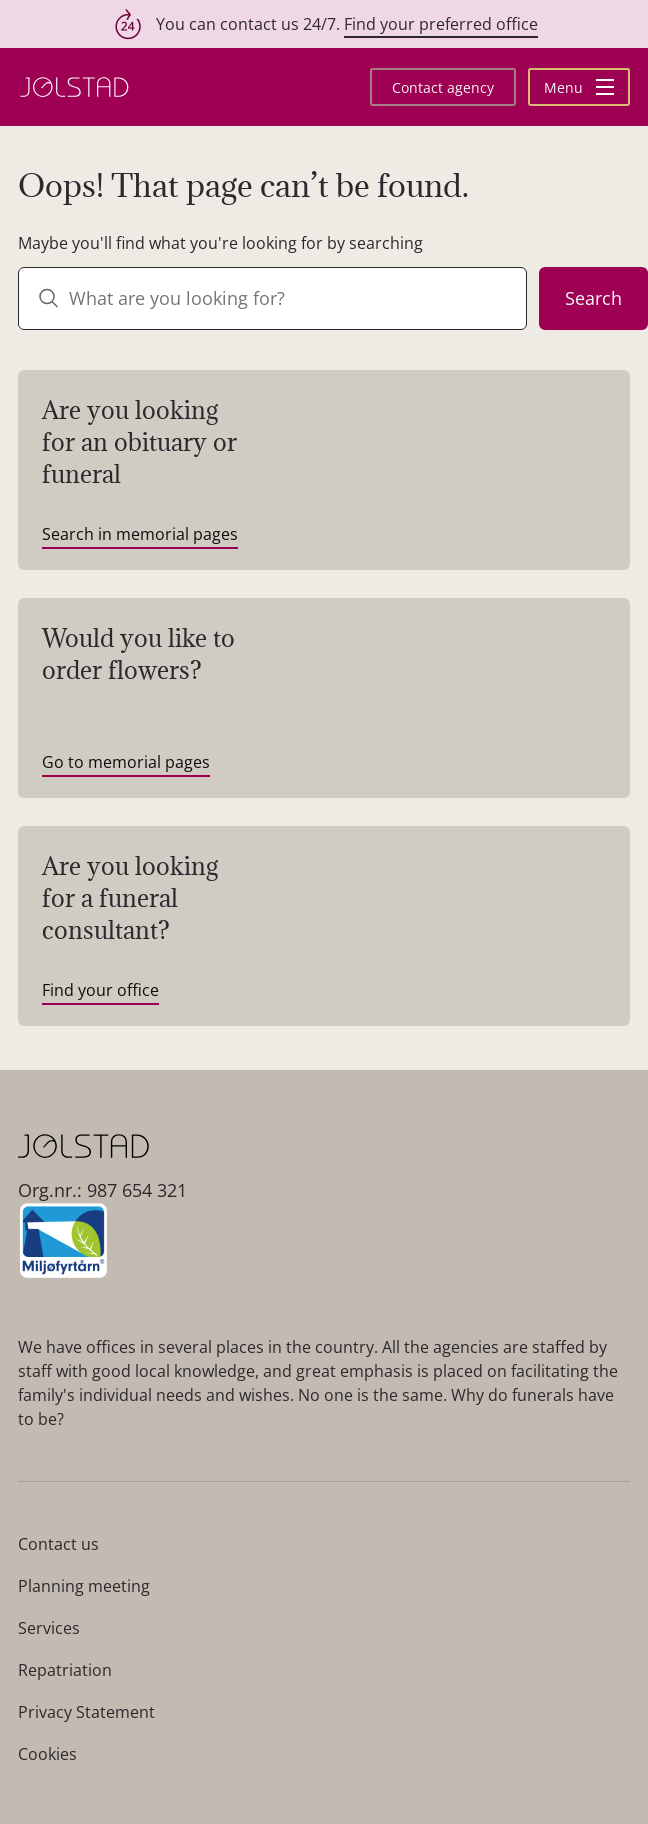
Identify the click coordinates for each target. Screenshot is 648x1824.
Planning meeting (84, 1586)
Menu (579, 87)
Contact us (58, 1544)
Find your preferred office (441, 24)
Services (49, 1628)
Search (593, 298)
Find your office (100, 990)
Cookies (47, 1754)
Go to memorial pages (126, 762)
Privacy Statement (86, 1712)
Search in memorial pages (140, 534)
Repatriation (65, 1670)
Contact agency (443, 87)
